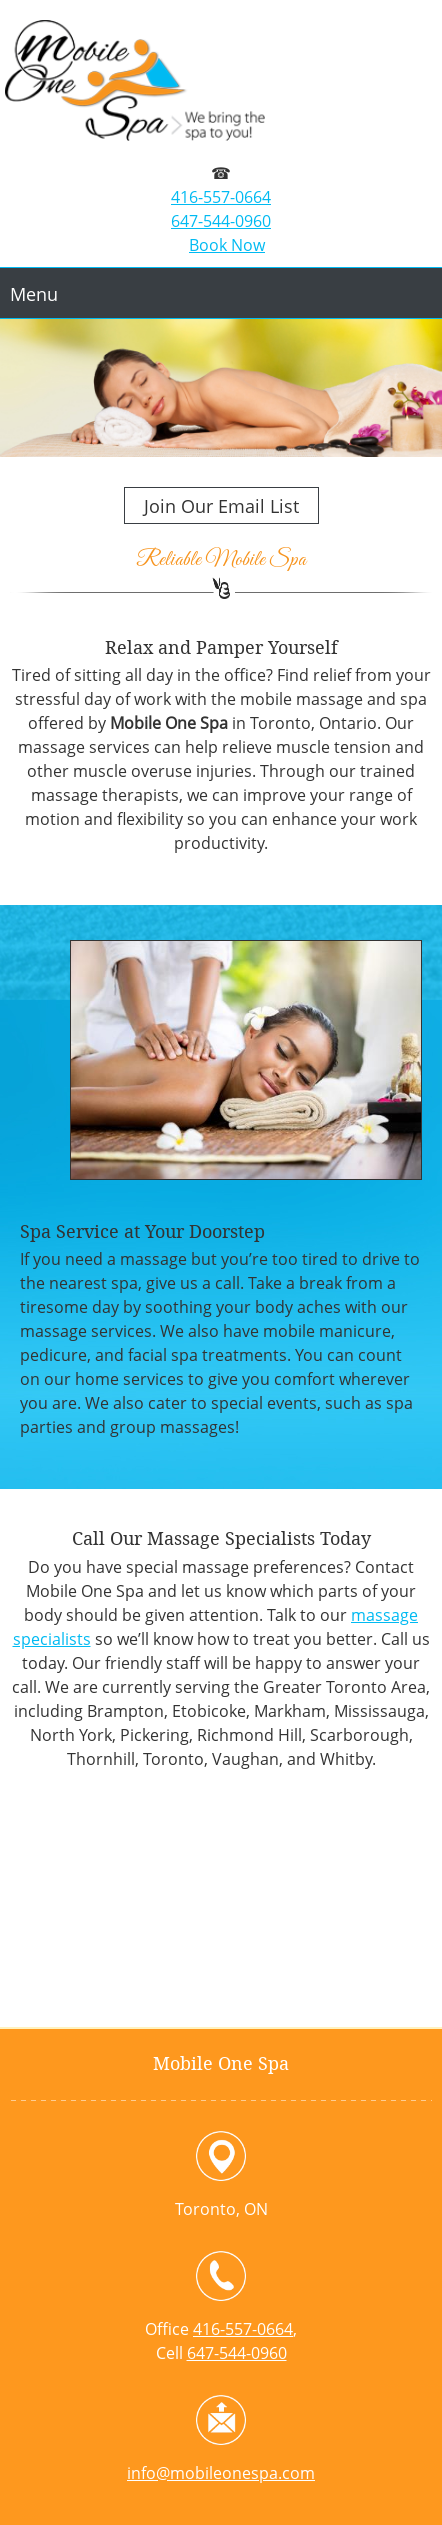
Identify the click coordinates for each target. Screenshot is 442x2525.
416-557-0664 (221, 197)
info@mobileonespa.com (221, 2473)
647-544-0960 (221, 221)
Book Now (227, 245)
